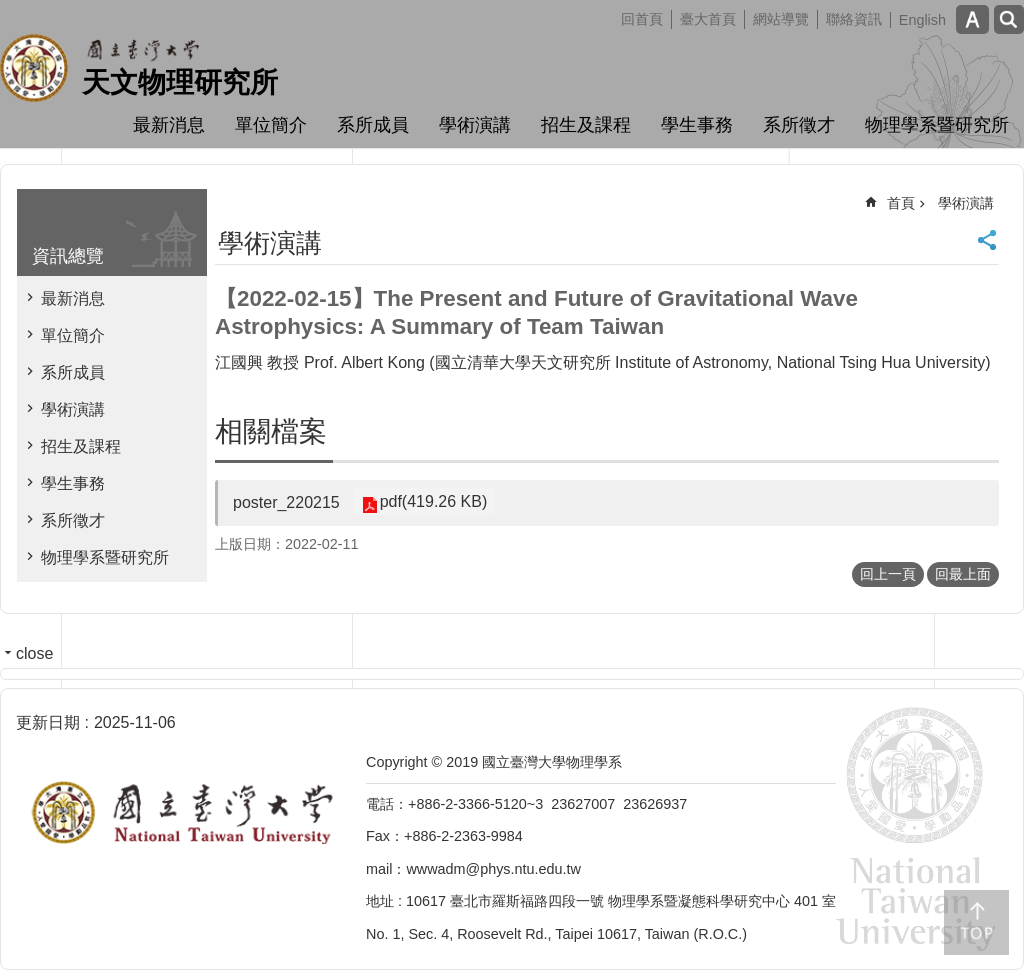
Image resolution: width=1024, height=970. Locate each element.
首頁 (901, 203)
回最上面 (963, 574)
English (922, 20)
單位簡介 (271, 125)
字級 (972, 19)
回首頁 (642, 19)
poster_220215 (286, 502)
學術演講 (475, 125)
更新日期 (48, 722)
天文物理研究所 (180, 82)
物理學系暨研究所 (937, 125)
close (34, 653)
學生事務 (697, 125)
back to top (976, 922)
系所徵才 (799, 125)
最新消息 (169, 125)
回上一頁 (888, 574)
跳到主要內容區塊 (10, 10)
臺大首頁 (708, 19)
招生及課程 (586, 125)
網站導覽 (781, 19)
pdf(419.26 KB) (432, 501)
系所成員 (373, 125)
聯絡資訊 (854, 19)
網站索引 (1009, 19)
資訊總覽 (68, 256)
